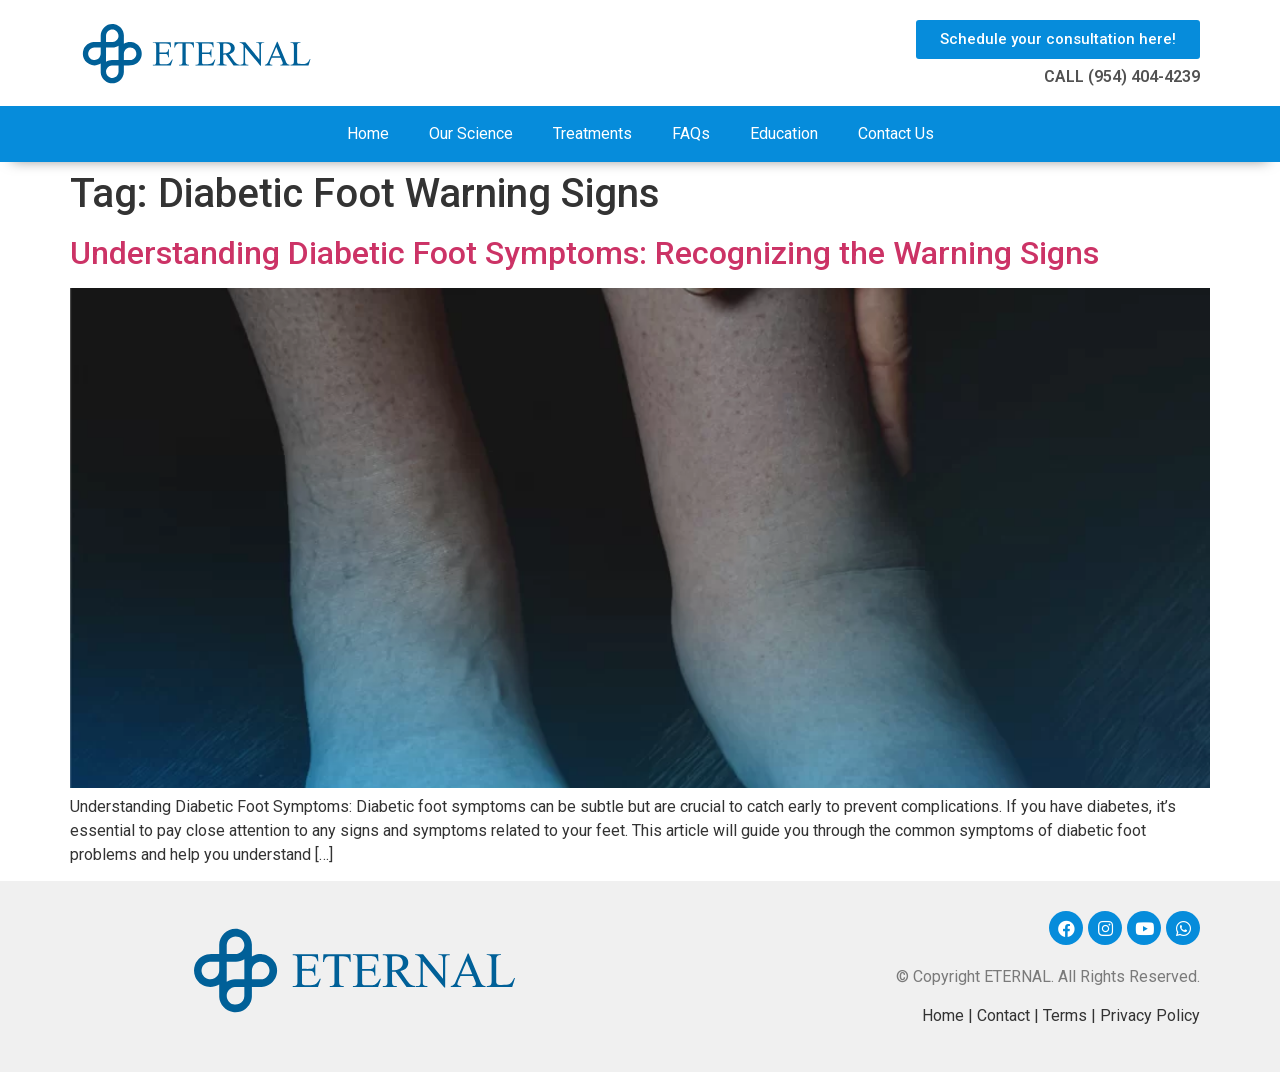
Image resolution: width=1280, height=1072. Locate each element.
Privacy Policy (1150, 1015)
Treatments (592, 133)
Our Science (471, 133)
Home (368, 133)
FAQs (691, 133)
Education (784, 133)
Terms (1065, 1015)
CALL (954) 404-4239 (1122, 76)
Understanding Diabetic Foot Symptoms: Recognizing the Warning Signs (584, 253)
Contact (1003, 1015)
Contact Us (896, 133)
